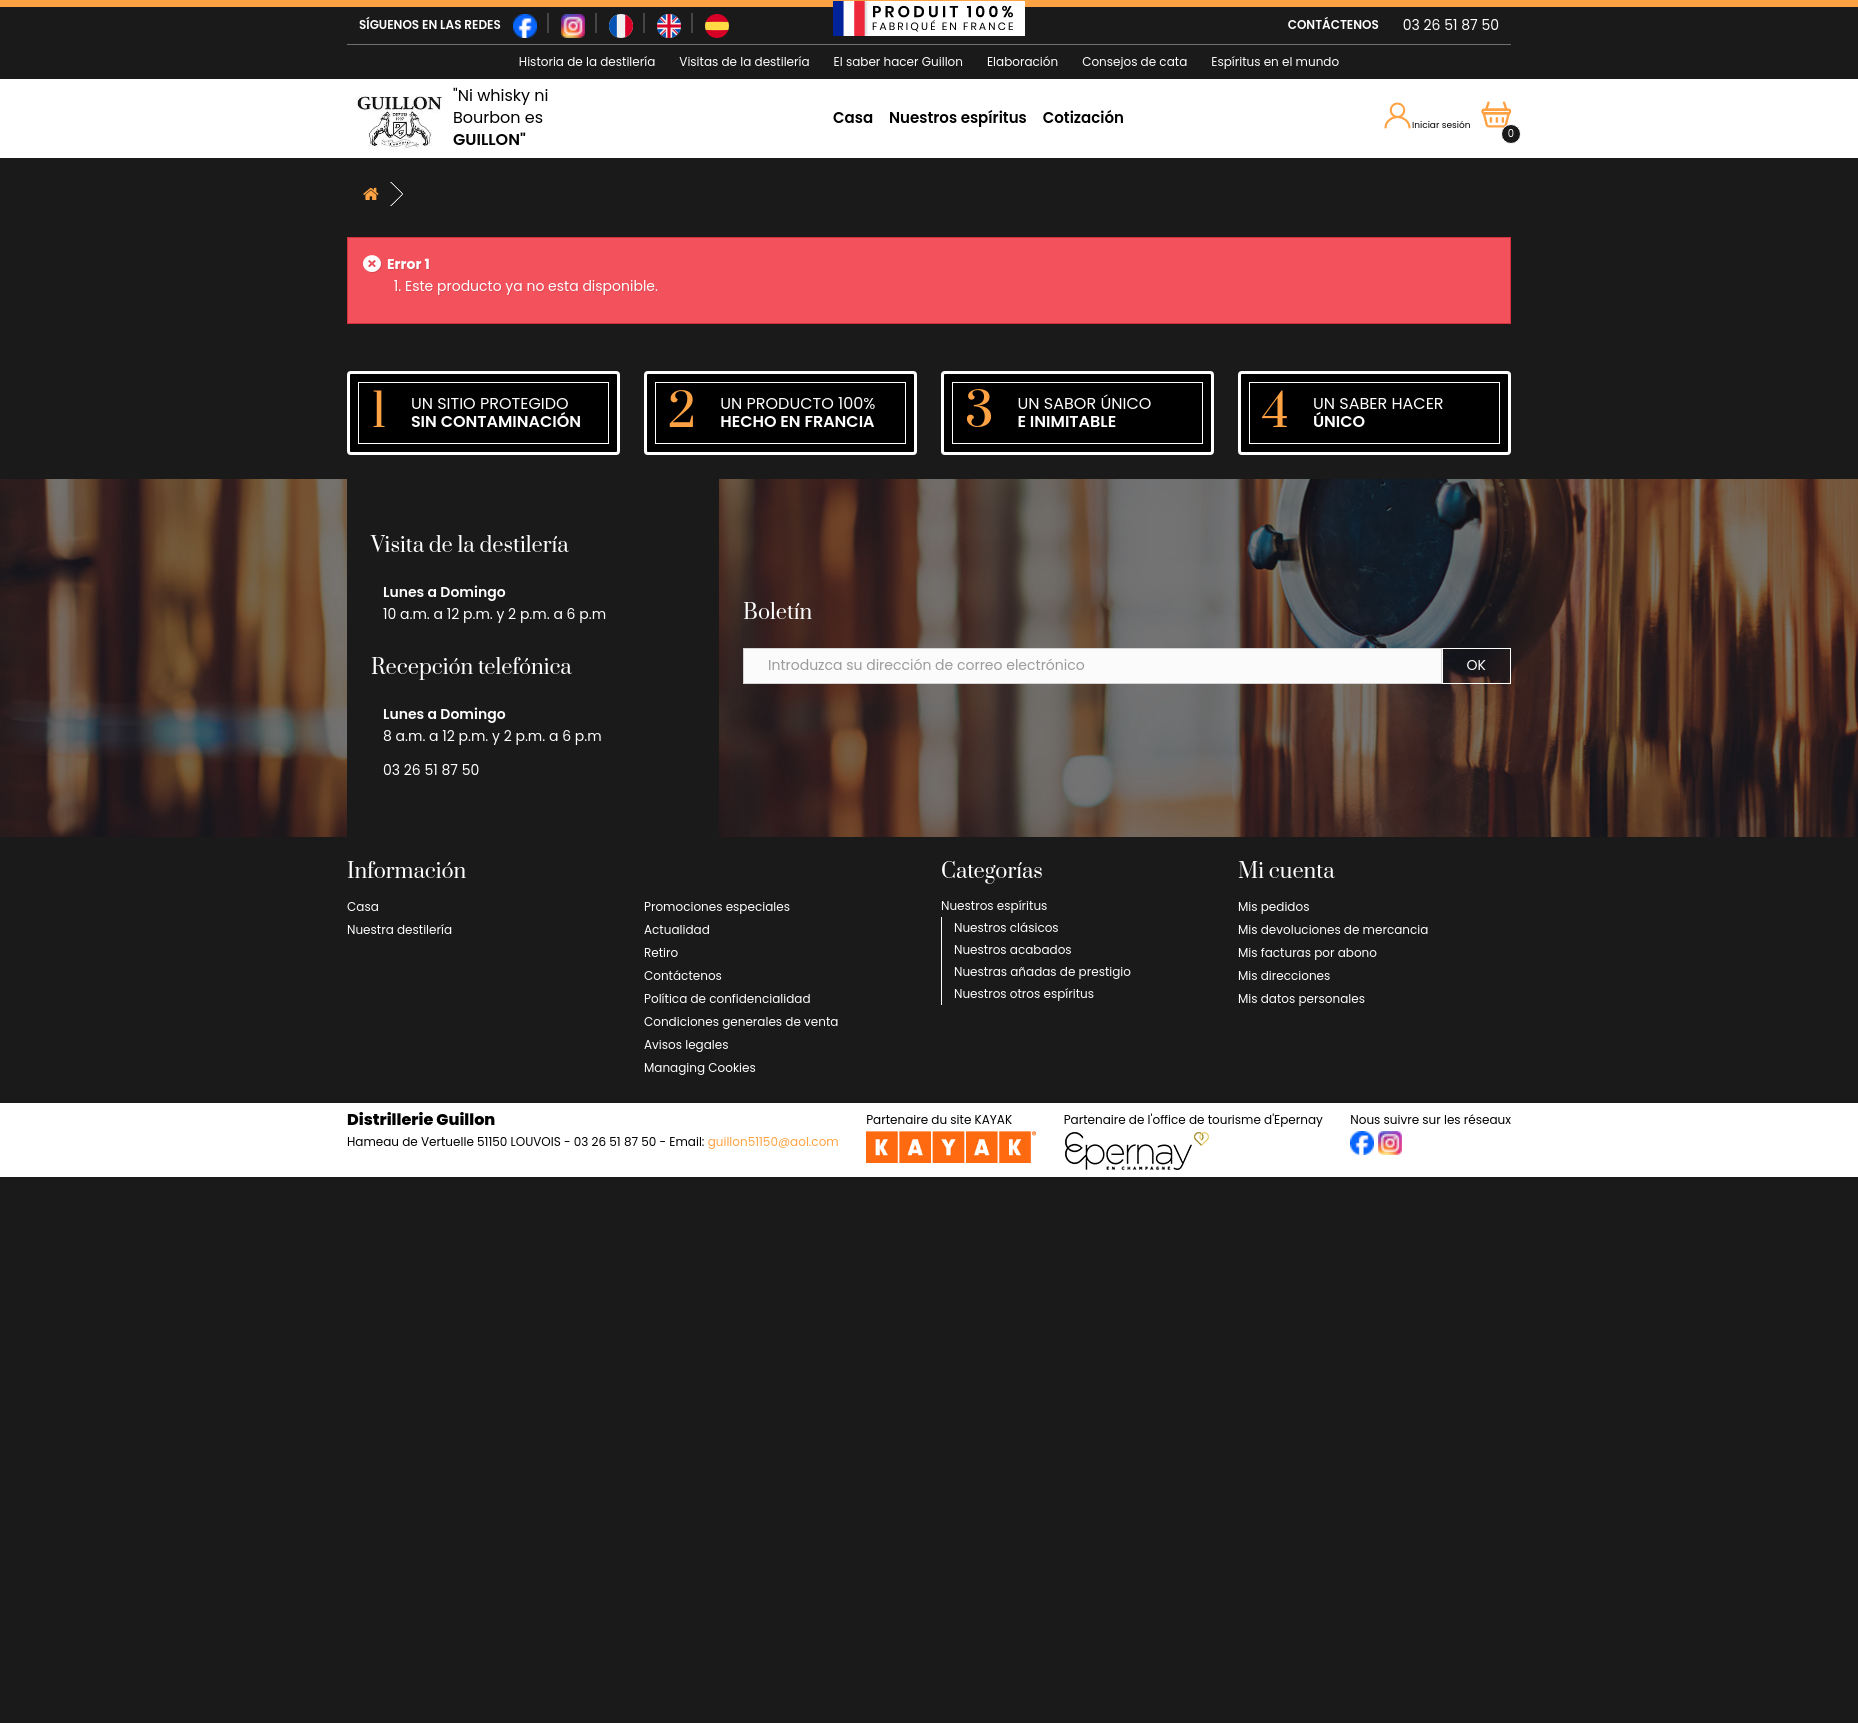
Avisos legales (686, 1044)
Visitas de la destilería (744, 61)
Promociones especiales (717, 906)
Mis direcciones (1284, 975)
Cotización (1083, 117)
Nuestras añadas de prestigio (1042, 971)
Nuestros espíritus (958, 117)
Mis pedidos (1273, 906)
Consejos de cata (1134, 61)
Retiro (661, 952)
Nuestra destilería (399, 929)
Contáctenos (683, 975)
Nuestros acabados (1013, 949)
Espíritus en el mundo (1275, 61)
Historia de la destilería (587, 61)
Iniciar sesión (1428, 117)
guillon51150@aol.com (773, 1141)
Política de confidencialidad (727, 998)
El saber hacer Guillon (898, 61)
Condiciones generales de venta (741, 1021)
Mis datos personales (1301, 998)
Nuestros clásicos (1006, 927)
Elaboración (1022, 61)
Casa (853, 117)
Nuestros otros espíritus (1024, 993)
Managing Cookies (700, 1067)
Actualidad (677, 929)
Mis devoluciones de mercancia (1333, 929)
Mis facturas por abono (1307, 952)
